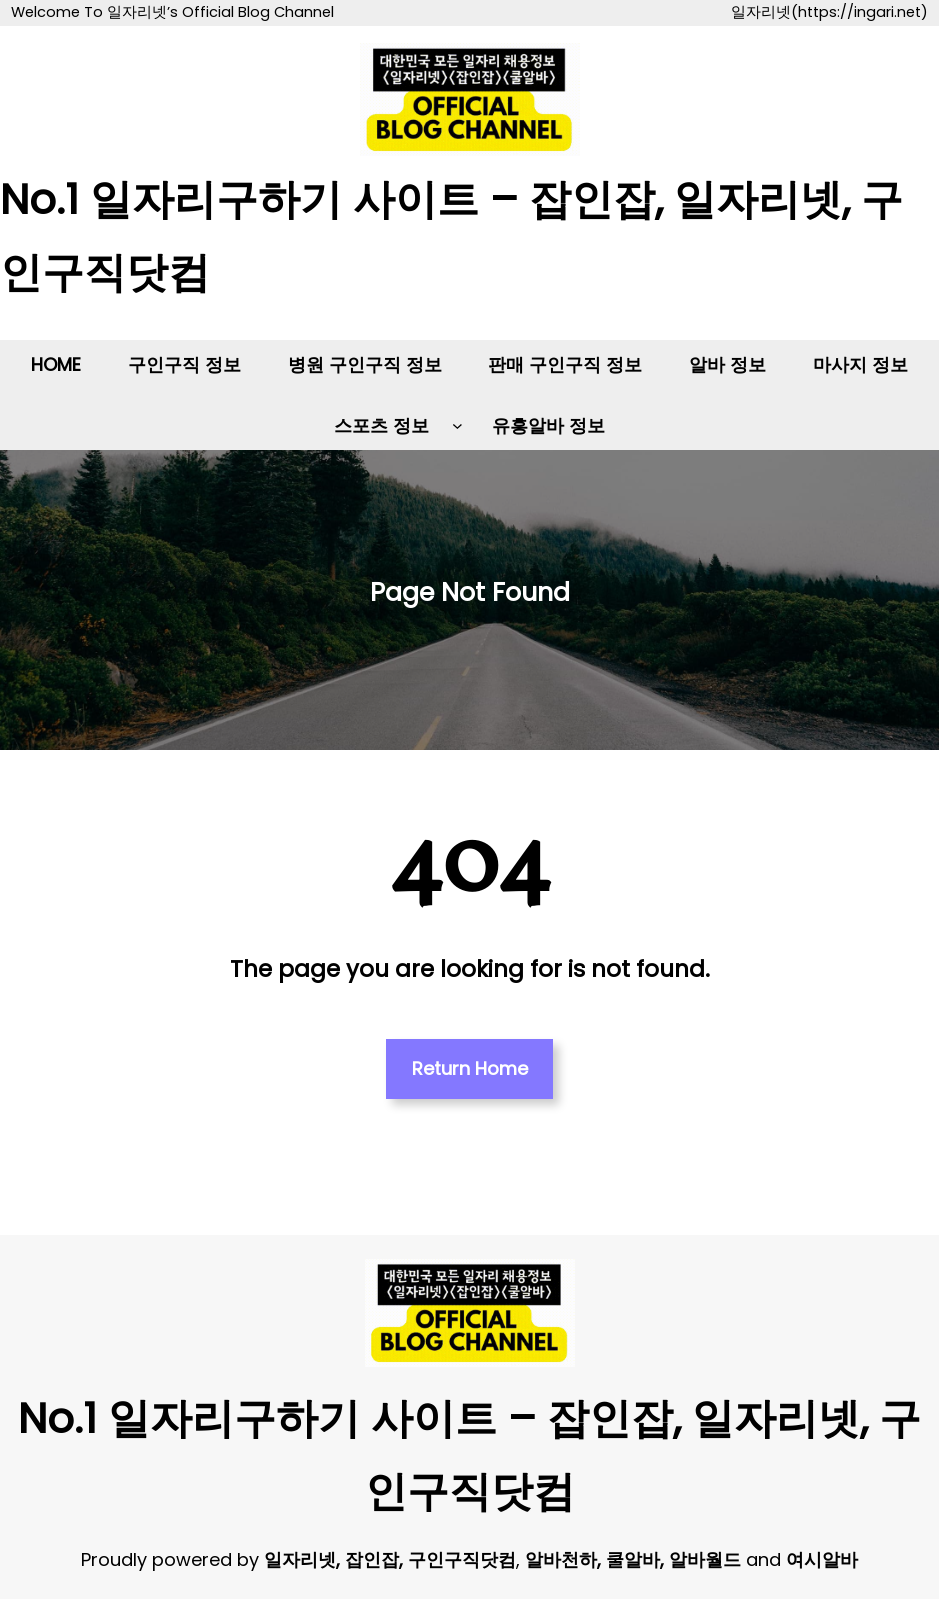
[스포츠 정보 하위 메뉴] (457, 425)
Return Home (470, 1068)
